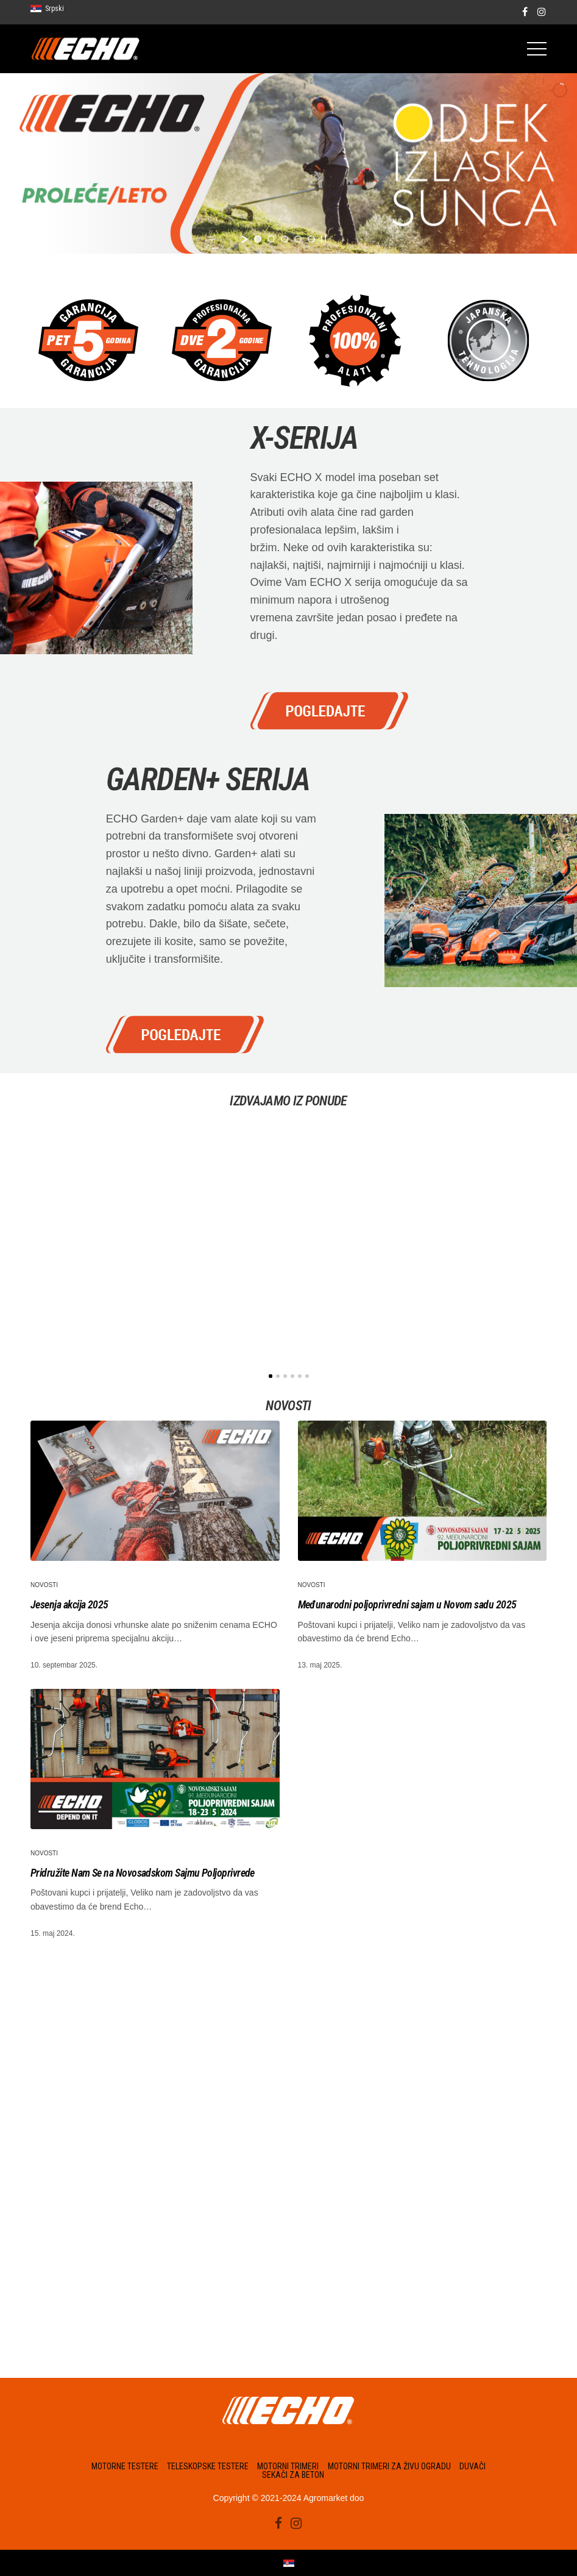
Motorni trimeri (288, 2466)
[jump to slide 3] (284, 239)
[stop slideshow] (323, 239)
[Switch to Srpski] (288, 2563)
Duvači (472, 2466)
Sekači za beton (293, 2475)
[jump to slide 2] (271, 239)
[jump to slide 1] (257, 239)
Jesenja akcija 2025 (69, 1604)
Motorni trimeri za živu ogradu (389, 2466)
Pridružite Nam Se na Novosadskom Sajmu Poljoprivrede (142, 1872)
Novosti (44, 1585)
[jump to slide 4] (298, 239)
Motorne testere (124, 2466)
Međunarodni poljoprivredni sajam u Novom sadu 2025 (407, 1604)
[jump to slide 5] (311, 239)
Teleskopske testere (208, 2466)
